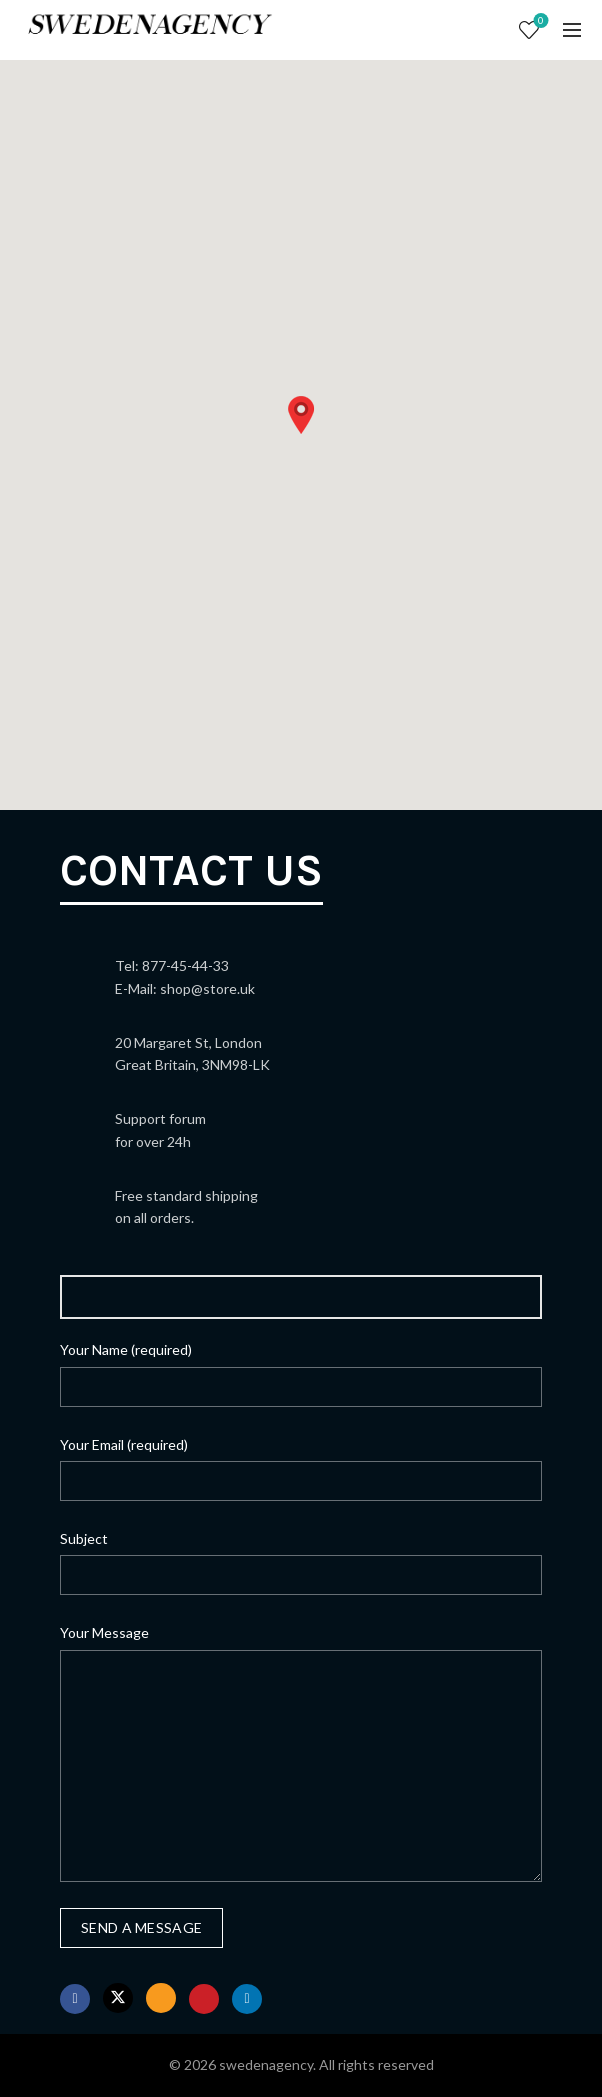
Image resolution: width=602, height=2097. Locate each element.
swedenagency (266, 2064)
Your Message (104, 1632)
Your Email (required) (124, 1444)
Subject (84, 1538)
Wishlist (539, 21)
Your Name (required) (126, 1349)
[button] (301, 415)
